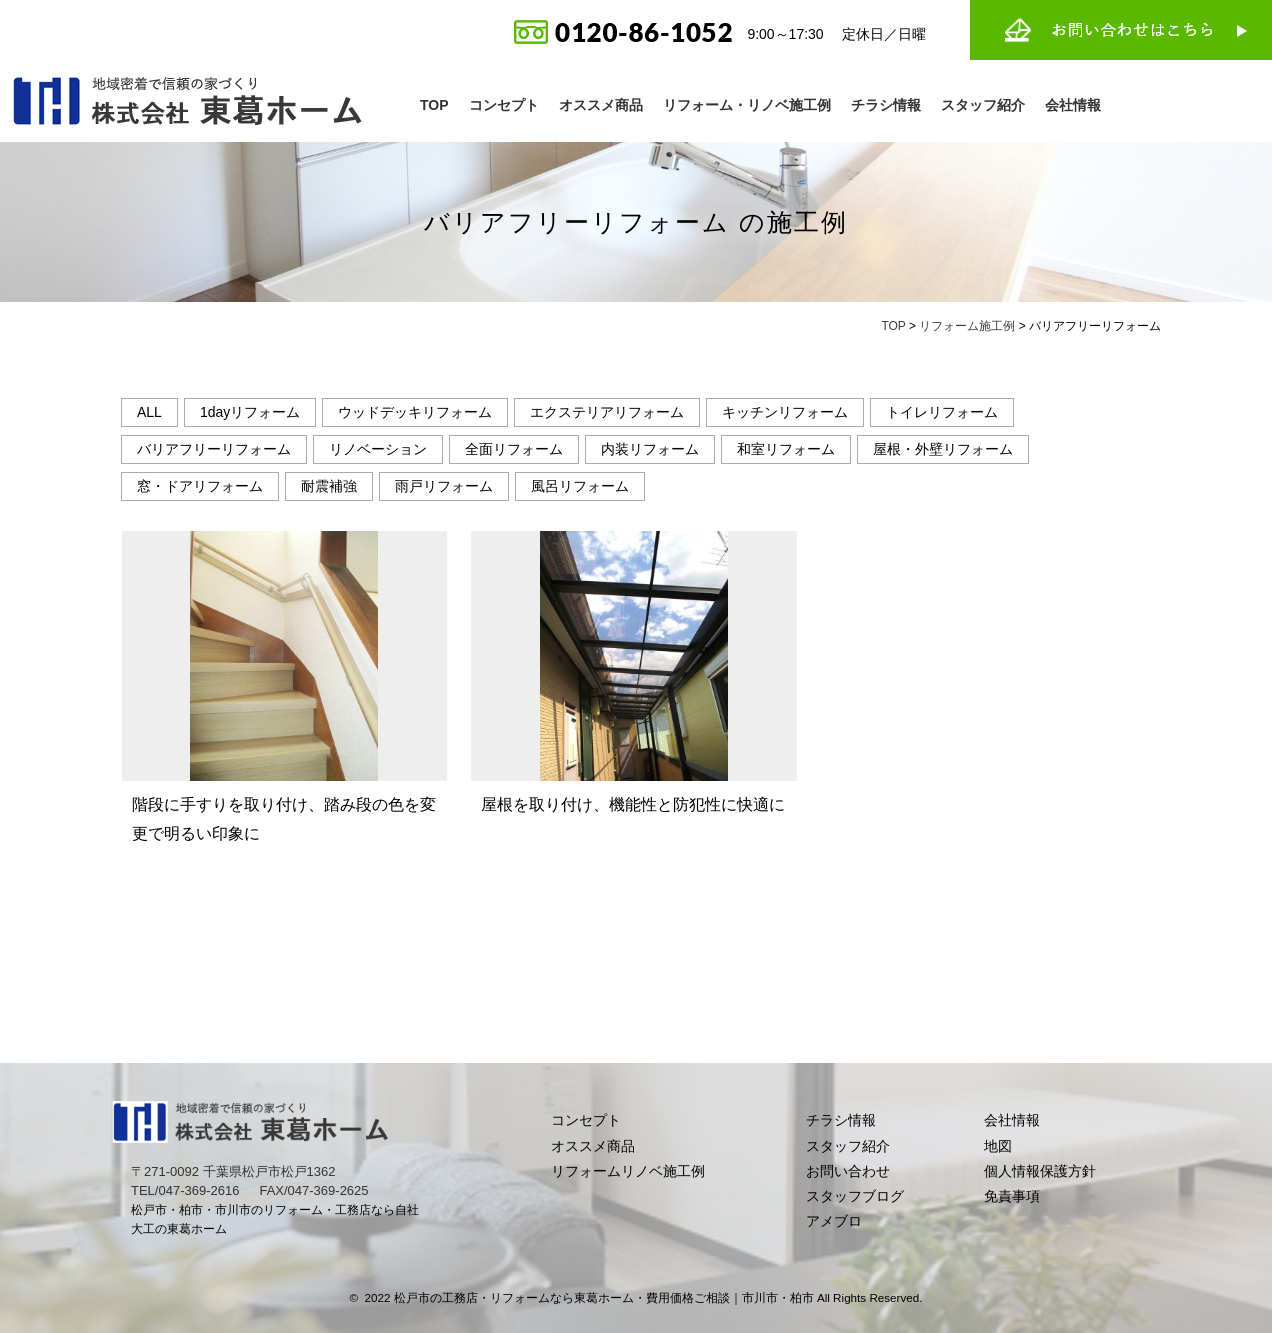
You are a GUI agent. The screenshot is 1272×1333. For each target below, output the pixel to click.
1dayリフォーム (250, 412)
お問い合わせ (848, 1171)
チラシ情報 (886, 105)
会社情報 (1073, 105)
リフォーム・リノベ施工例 (747, 105)
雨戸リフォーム (444, 486)
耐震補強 (329, 486)
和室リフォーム (786, 449)
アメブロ (834, 1221)
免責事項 (1012, 1196)
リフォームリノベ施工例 (628, 1171)
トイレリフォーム (942, 412)
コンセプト (504, 105)
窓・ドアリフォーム (200, 486)
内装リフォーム (650, 449)
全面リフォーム (514, 449)
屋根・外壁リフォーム (943, 449)
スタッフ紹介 (983, 105)
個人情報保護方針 (1040, 1171)
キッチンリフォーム (785, 412)
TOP (434, 105)
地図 (998, 1146)
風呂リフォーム (580, 486)
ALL (149, 412)
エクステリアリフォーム (607, 412)
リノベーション (378, 449)
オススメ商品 (601, 105)
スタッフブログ (855, 1196)
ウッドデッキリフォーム (415, 412)
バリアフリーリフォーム (214, 449)
